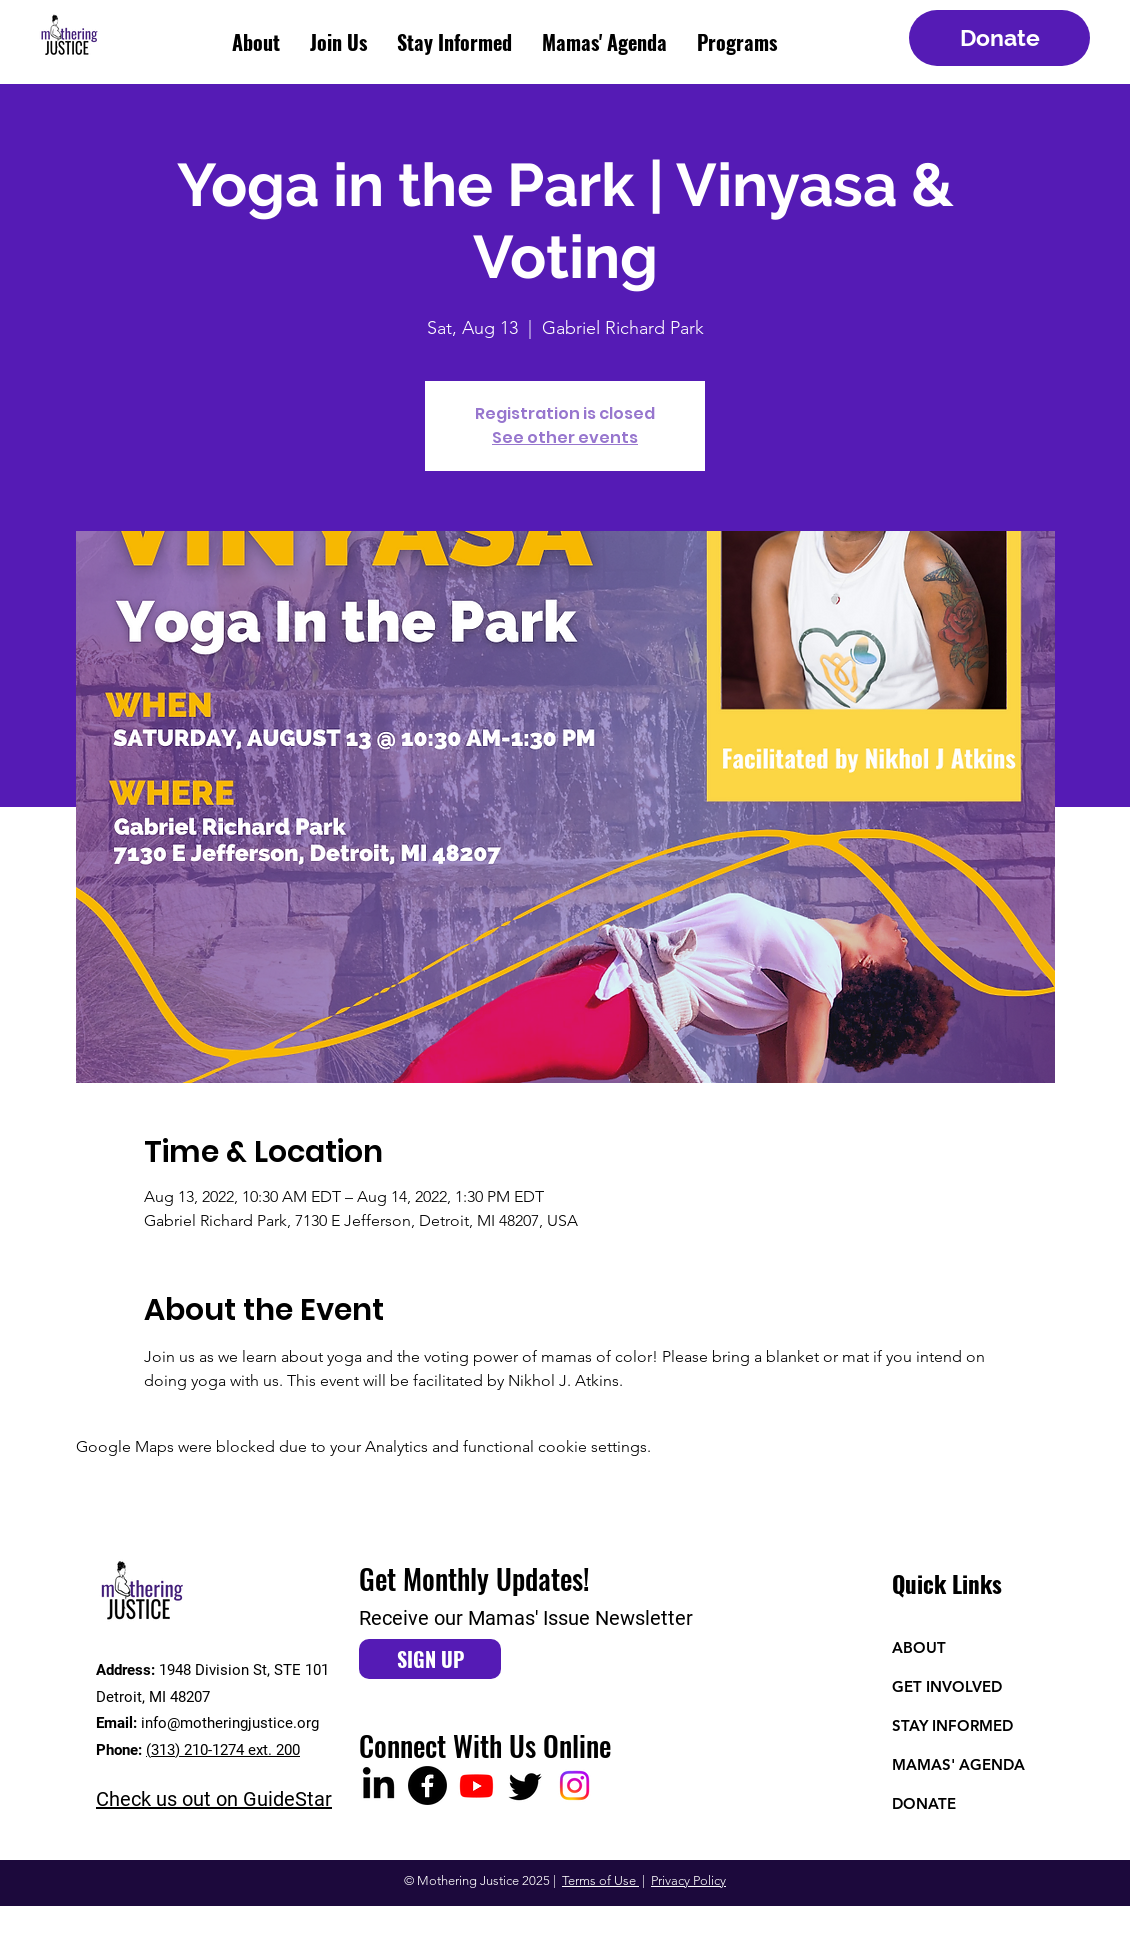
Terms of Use (600, 1880)
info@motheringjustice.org (230, 1723)
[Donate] (999, 38)
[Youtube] (476, 1785)
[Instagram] (574, 1785)
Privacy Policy (688, 1880)
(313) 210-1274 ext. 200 (223, 1750)
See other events (565, 437)
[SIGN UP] (430, 1659)
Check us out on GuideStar (214, 1799)
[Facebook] (427, 1785)
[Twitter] (525, 1785)
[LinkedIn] (378, 1785)
